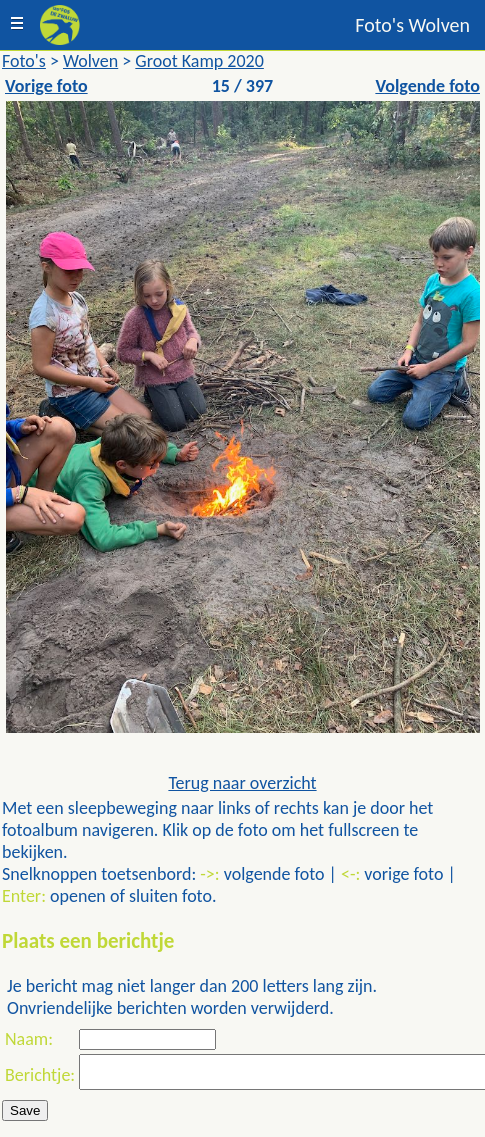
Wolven (90, 61)
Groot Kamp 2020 (199, 61)
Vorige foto (46, 86)
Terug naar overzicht (242, 783)
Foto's (24, 61)
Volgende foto (427, 86)
